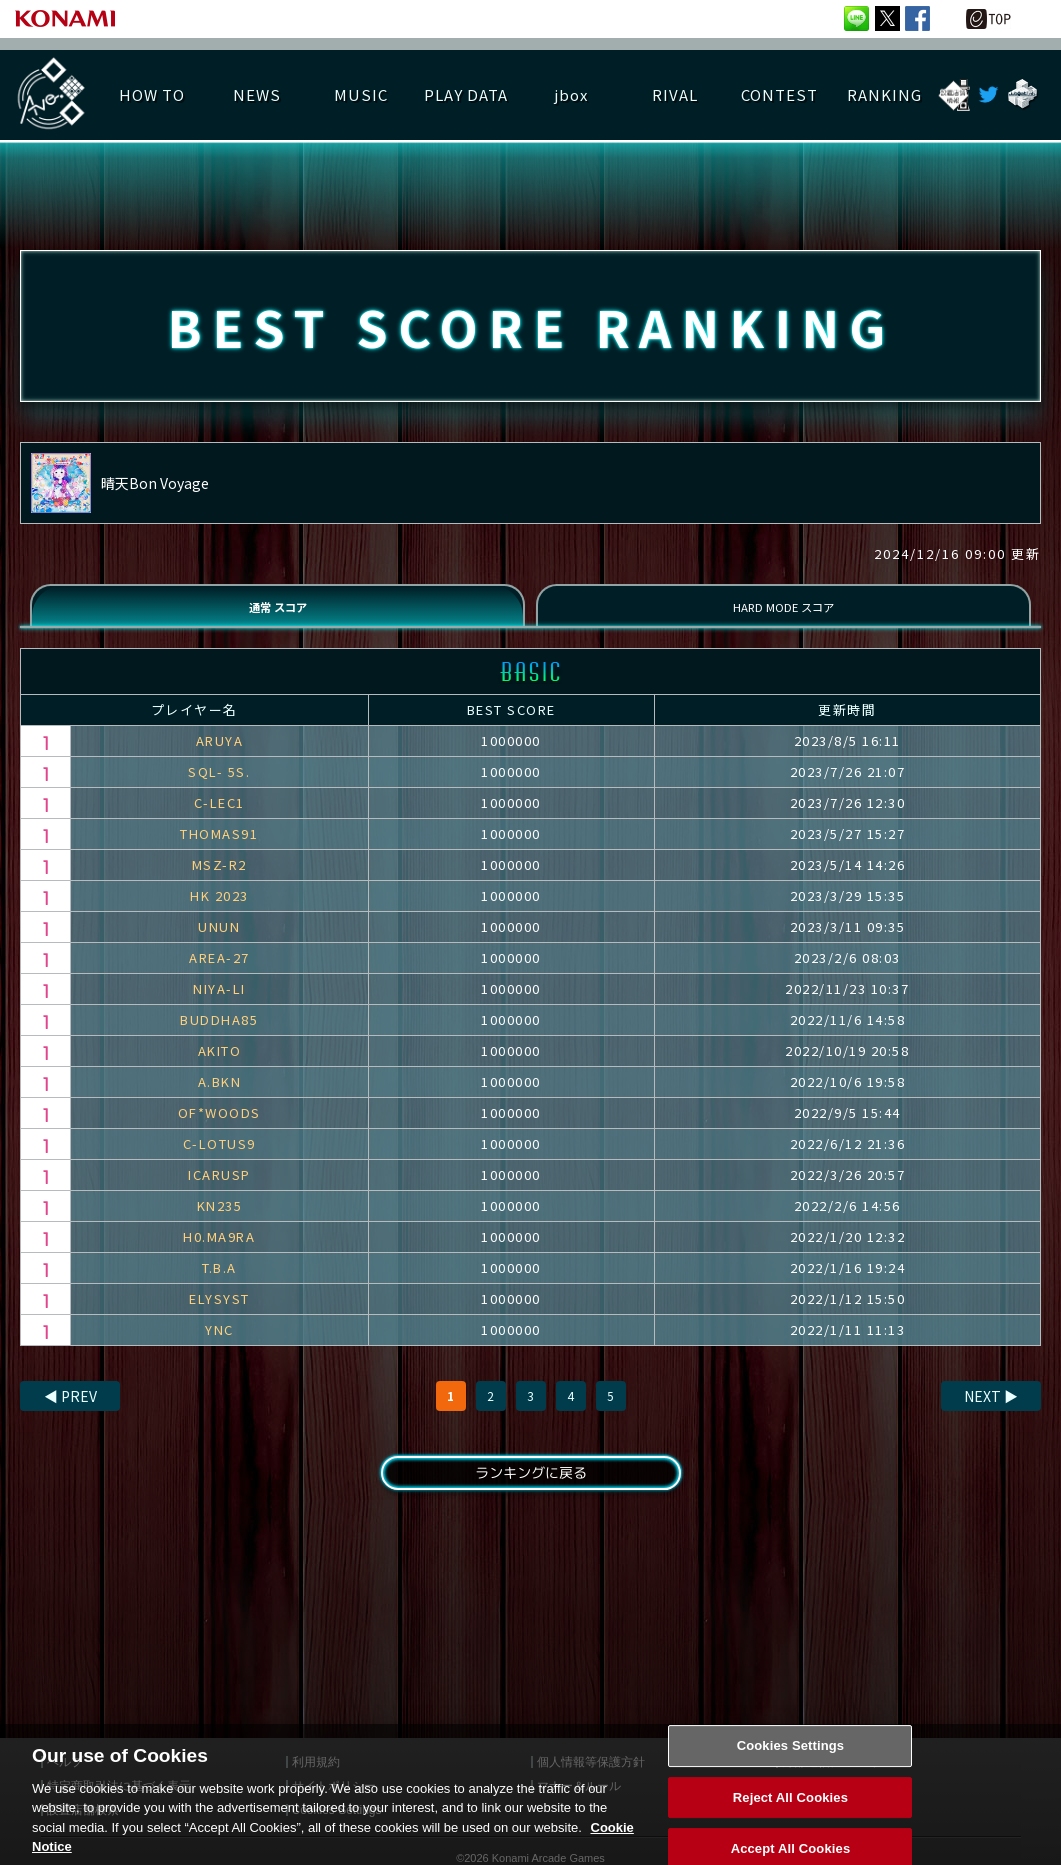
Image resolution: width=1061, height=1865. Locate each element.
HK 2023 (219, 913)
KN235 (220, 1223)
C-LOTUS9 (219, 1161)
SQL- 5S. (219, 789)
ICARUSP (219, 1192)
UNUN (219, 944)
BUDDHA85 (219, 1037)
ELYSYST (219, 1316)
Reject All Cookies (790, 1820)
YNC (219, 1347)
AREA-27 (219, 975)
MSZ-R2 (219, 882)
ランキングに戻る (530, 1494)
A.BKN (220, 1099)
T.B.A (219, 1285)
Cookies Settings (791, 1768)
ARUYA (220, 758)
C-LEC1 (219, 820)
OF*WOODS (219, 1130)
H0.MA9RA (219, 1254)
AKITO (220, 1068)
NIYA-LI (219, 1006)
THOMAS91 (219, 851)
